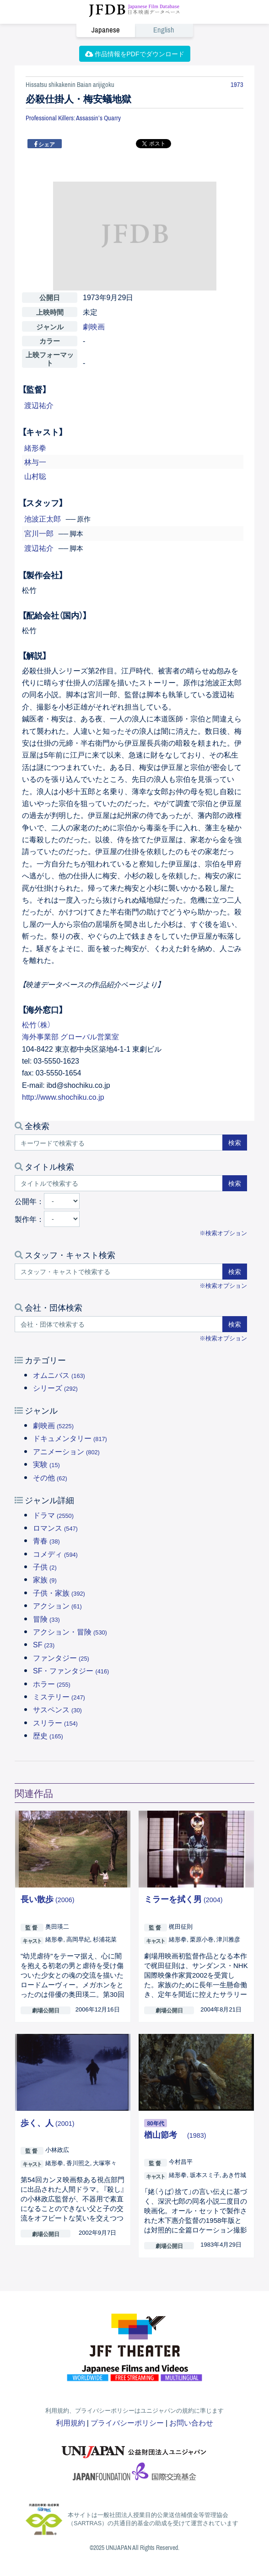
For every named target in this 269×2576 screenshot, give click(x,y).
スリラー (55, 1722)
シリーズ (55, 1387)
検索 (234, 1142)
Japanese (105, 30)
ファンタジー (61, 1657)
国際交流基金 (134, 2474)
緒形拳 (35, 447)
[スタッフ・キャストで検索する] (119, 1272)
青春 (46, 1540)
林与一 (35, 461)
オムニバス (59, 1374)
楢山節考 (175, 2134)
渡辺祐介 (39, 404)
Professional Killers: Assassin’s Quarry (73, 118)
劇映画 (53, 1425)
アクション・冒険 (70, 1631)
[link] (134, 30)
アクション (57, 1605)
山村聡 (35, 475)
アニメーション (66, 1451)
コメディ (55, 1553)
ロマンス (55, 1527)
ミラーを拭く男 (183, 1899)
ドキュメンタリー (70, 1437)
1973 (237, 84)
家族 (45, 1579)
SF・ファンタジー (71, 1670)
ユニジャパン (134, 2447)
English (163, 30)
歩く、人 (48, 2122)
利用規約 (70, 2422)
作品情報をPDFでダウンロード (134, 53)
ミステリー (59, 1696)
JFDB (134, 11)
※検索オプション (223, 1232)
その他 (50, 1477)
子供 (45, 1566)
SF (43, 1644)
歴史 (48, 1735)
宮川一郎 (39, 532)
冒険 (46, 1618)
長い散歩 (48, 1899)
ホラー (51, 1683)
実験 (46, 1463)
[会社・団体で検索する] (119, 1324)
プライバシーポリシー (127, 2422)
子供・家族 (59, 1592)
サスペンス (57, 1709)
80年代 (155, 2123)
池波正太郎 (42, 518)
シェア (46, 144)
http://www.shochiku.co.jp (63, 1096)
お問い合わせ (191, 2422)
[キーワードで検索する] (119, 1143)
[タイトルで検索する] (119, 1183)
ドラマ (53, 1514)
